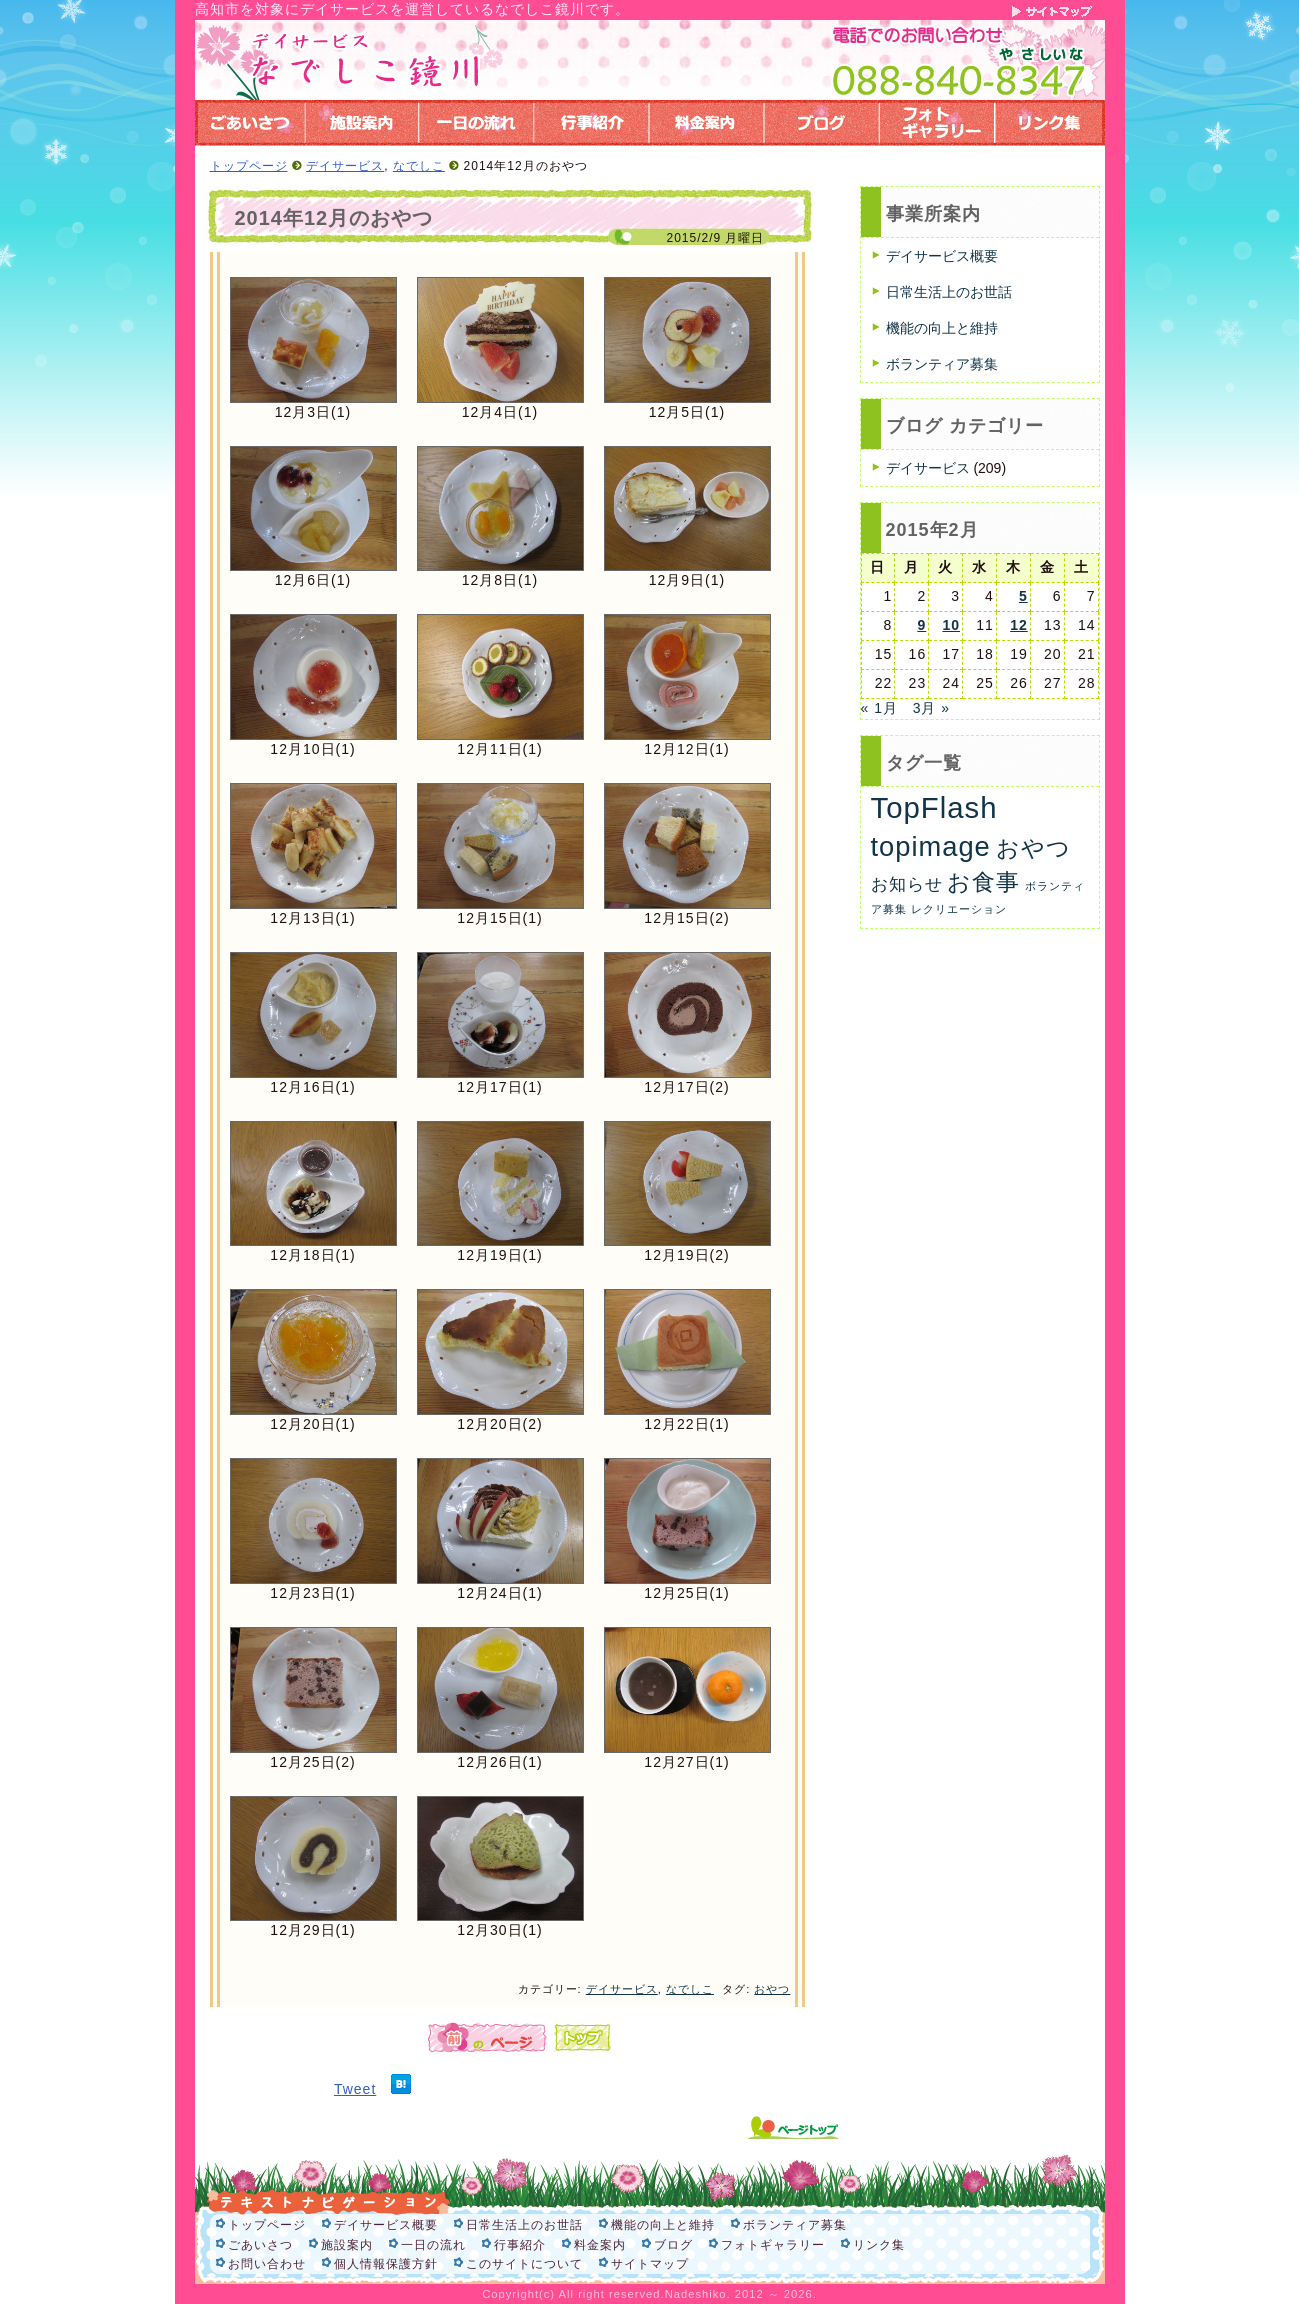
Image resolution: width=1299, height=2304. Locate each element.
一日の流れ (433, 2245)
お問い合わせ (267, 2264)
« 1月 (879, 708)
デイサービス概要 (942, 256)
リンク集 (879, 2245)
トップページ (249, 166)
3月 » (931, 708)
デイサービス (345, 166)
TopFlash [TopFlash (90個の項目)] (934, 807)
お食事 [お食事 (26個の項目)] (983, 882)
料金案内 (600, 2245)
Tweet (355, 2089)
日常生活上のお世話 (949, 292)
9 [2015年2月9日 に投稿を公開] (921, 625)
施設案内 (347, 2245)
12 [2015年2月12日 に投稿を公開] (1019, 625)
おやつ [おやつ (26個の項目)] (1033, 848)
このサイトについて (524, 2264)
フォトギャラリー (773, 2245)
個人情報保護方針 (386, 2264)
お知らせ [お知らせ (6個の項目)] (907, 884)
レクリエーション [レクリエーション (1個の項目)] (959, 909)
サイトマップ (650, 2264)
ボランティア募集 (942, 364)
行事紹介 (520, 2245)
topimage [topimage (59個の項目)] (931, 846)
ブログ (673, 2245)
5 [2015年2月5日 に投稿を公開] (1023, 596)
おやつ (772, 1989)
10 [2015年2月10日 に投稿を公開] (951, 625)
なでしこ (419, 166)
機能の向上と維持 (942, 328)
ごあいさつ (260, 2245)
